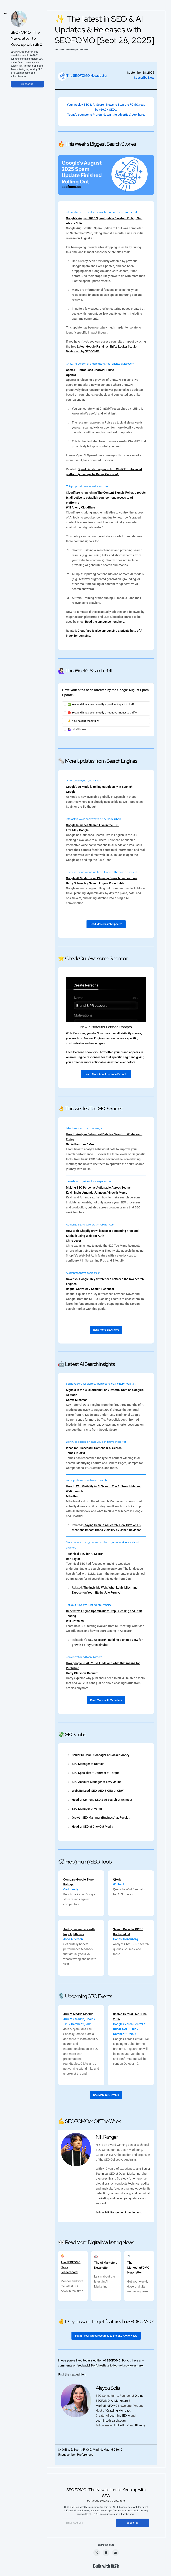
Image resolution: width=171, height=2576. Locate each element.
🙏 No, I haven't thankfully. (83, 721)
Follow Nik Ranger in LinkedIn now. (119, 2212)
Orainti (139, 2395)
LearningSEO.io (120, 2415)
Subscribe (27, 84)
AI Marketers (119, 2400)
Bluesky (140, 2425)
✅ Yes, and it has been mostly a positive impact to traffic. (102, 704)
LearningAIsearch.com (111, 2420)
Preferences (85, 2454)
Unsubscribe (66, 2454)
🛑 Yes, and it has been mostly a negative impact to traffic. (102, 712)
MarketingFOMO (106, 2405)
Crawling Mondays (118, 2410)
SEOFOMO (103, 2400)
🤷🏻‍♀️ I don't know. (77, 729)
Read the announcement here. (105, 621)
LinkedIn (119, 2425)
